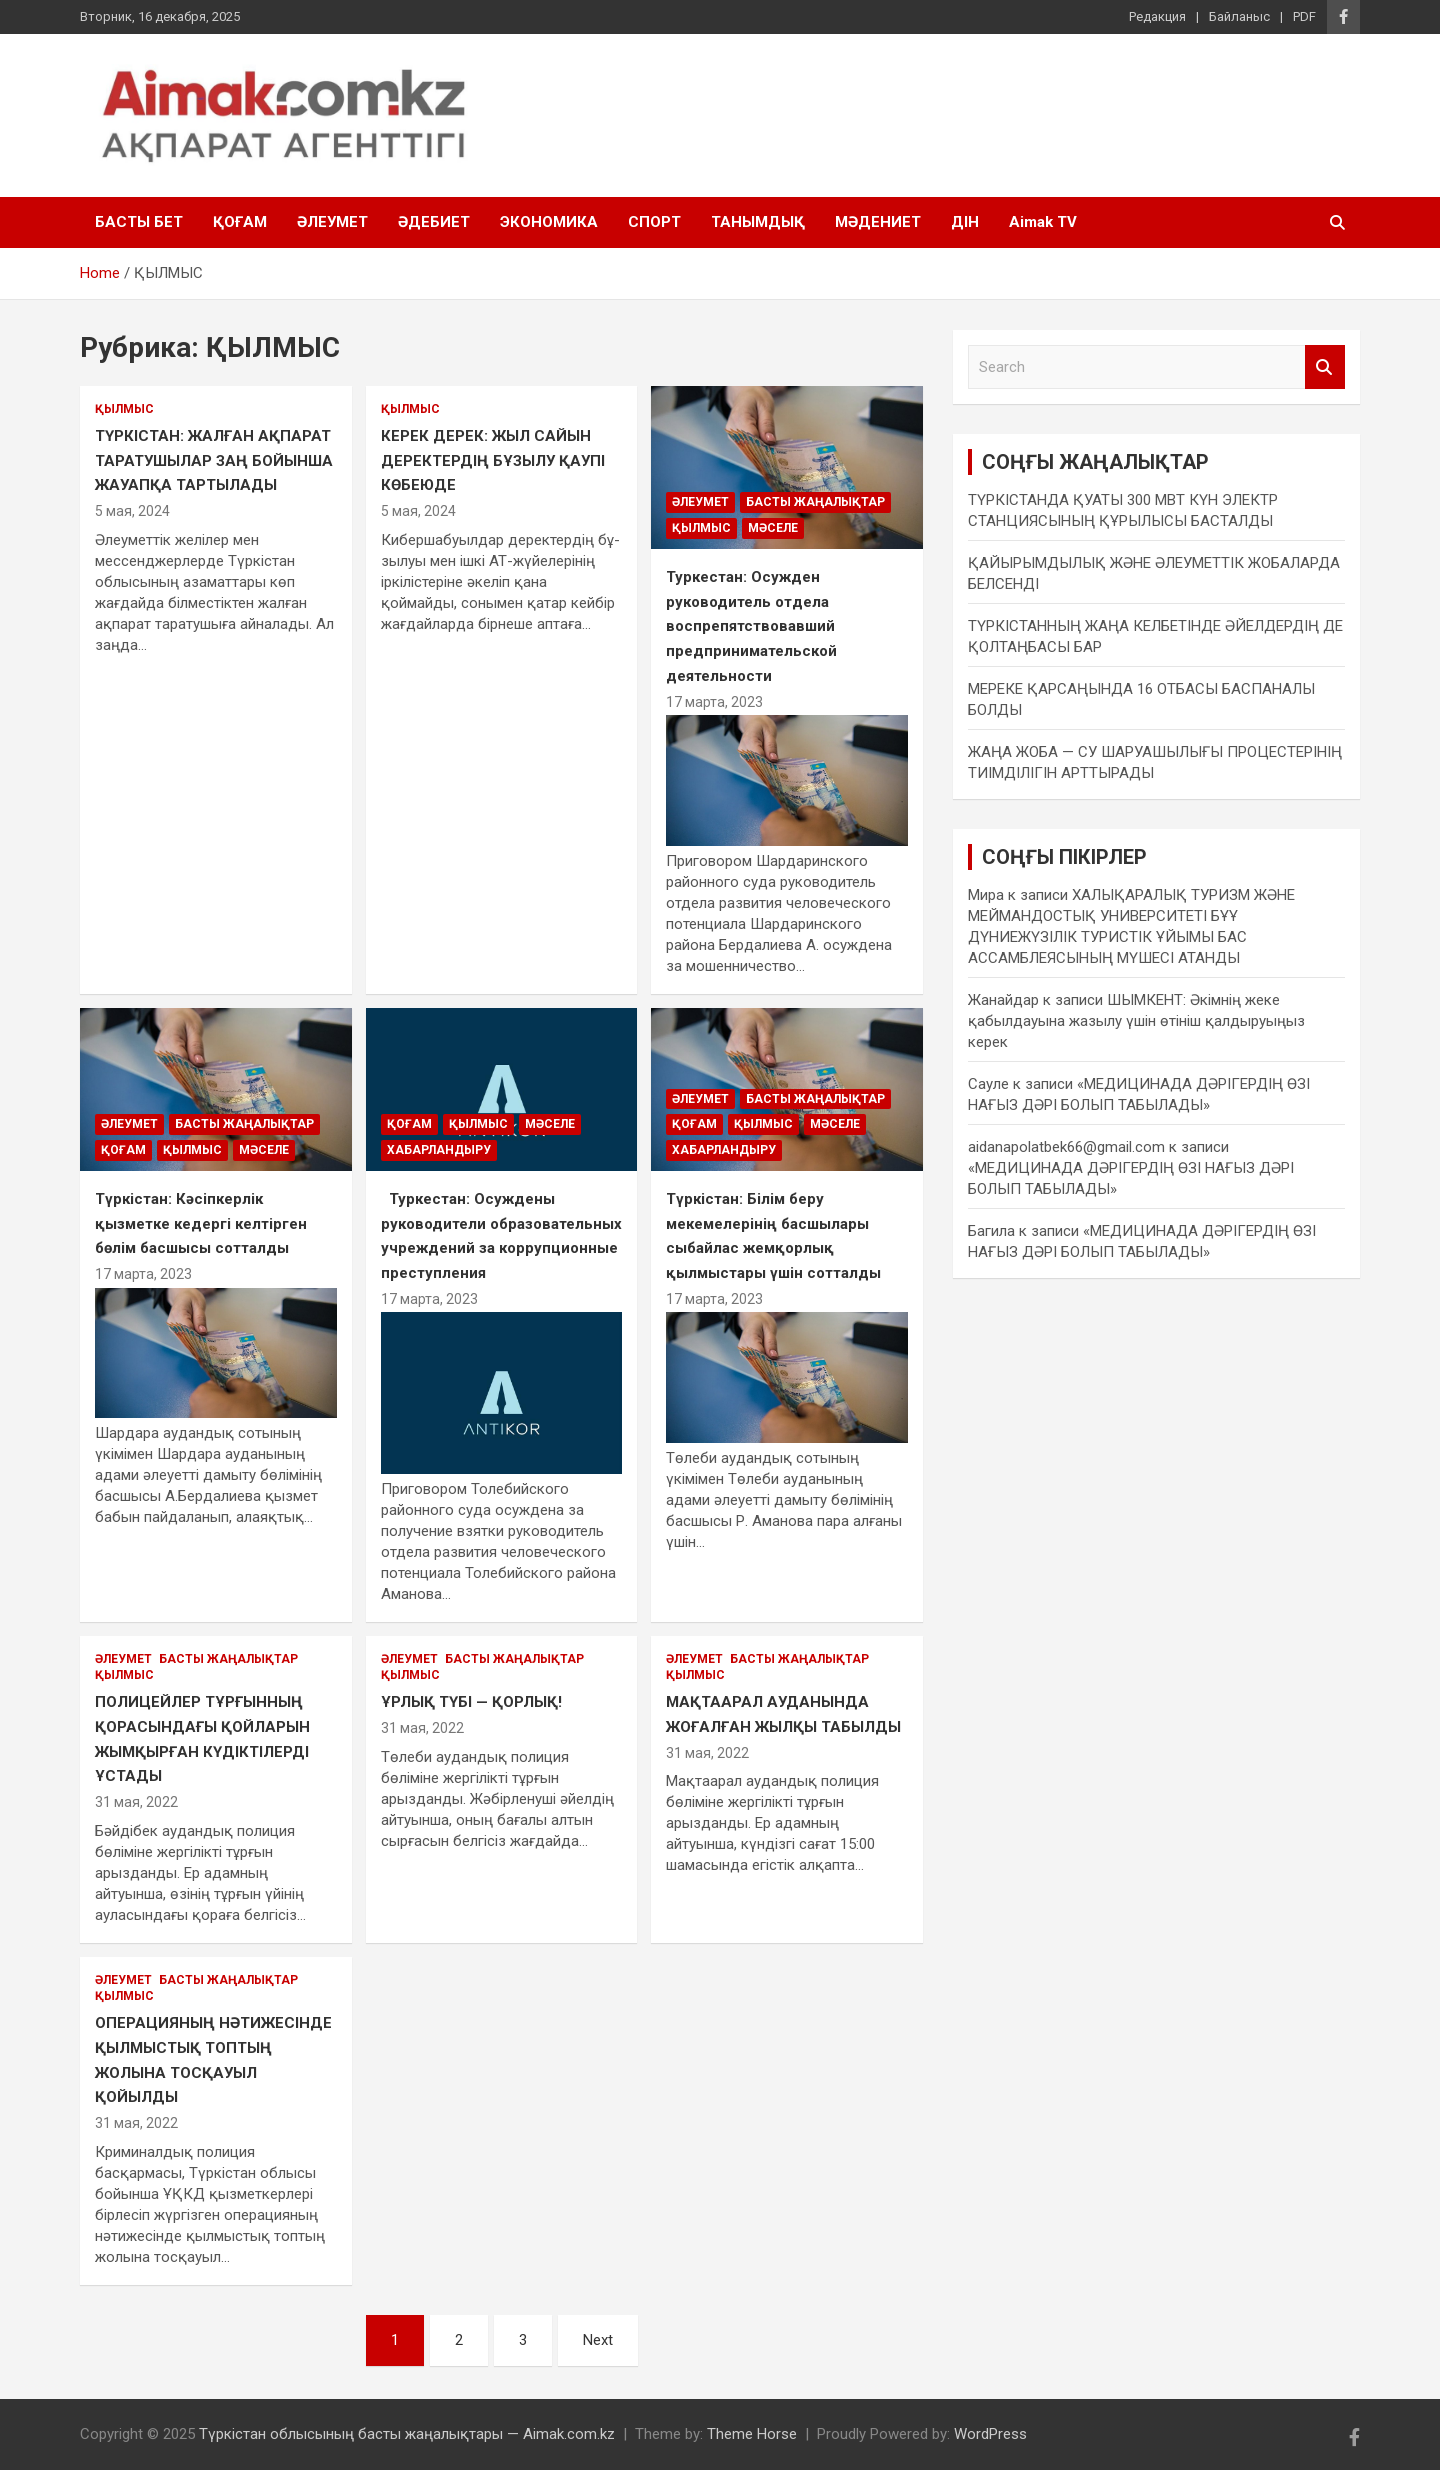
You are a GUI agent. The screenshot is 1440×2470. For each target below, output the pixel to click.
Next (598, 2340)
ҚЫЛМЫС (124, 409)
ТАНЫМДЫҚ (758, 222)
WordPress (990, 2434)
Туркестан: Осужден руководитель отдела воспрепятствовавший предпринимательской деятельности (751, 626)
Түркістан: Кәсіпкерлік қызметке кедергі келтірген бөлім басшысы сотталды (201, 1223)
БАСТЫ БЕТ (139, 222)
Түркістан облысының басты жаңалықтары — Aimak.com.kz (407, 2434)
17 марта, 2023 (714, 702)
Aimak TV (1043, 222)
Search (1325, 367)
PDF (1304, 16)
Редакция (1157, 16)
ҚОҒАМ (240, 222)
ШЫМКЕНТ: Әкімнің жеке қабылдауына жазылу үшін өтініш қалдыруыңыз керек (1136, 1021)
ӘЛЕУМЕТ (332, 222)
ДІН (965, 222)
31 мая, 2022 (136, 1802)
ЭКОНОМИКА (549, 222)
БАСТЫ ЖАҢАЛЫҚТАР (815, 502)
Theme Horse (752, 2434)
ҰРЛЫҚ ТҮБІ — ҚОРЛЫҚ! (471, 1702)
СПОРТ (654, 222)
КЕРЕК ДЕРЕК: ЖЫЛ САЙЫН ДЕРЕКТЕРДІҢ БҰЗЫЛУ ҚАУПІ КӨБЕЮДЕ (493, 460)
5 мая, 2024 (132, 511)
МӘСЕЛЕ (773, 528)
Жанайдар (1003, 1000)
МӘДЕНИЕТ (878, 222)
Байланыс (1239, 16)
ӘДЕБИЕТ (434, 222)
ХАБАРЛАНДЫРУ (439, 1150)
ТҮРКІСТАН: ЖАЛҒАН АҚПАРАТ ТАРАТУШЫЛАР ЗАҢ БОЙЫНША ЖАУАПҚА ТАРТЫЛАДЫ (214, 460)
